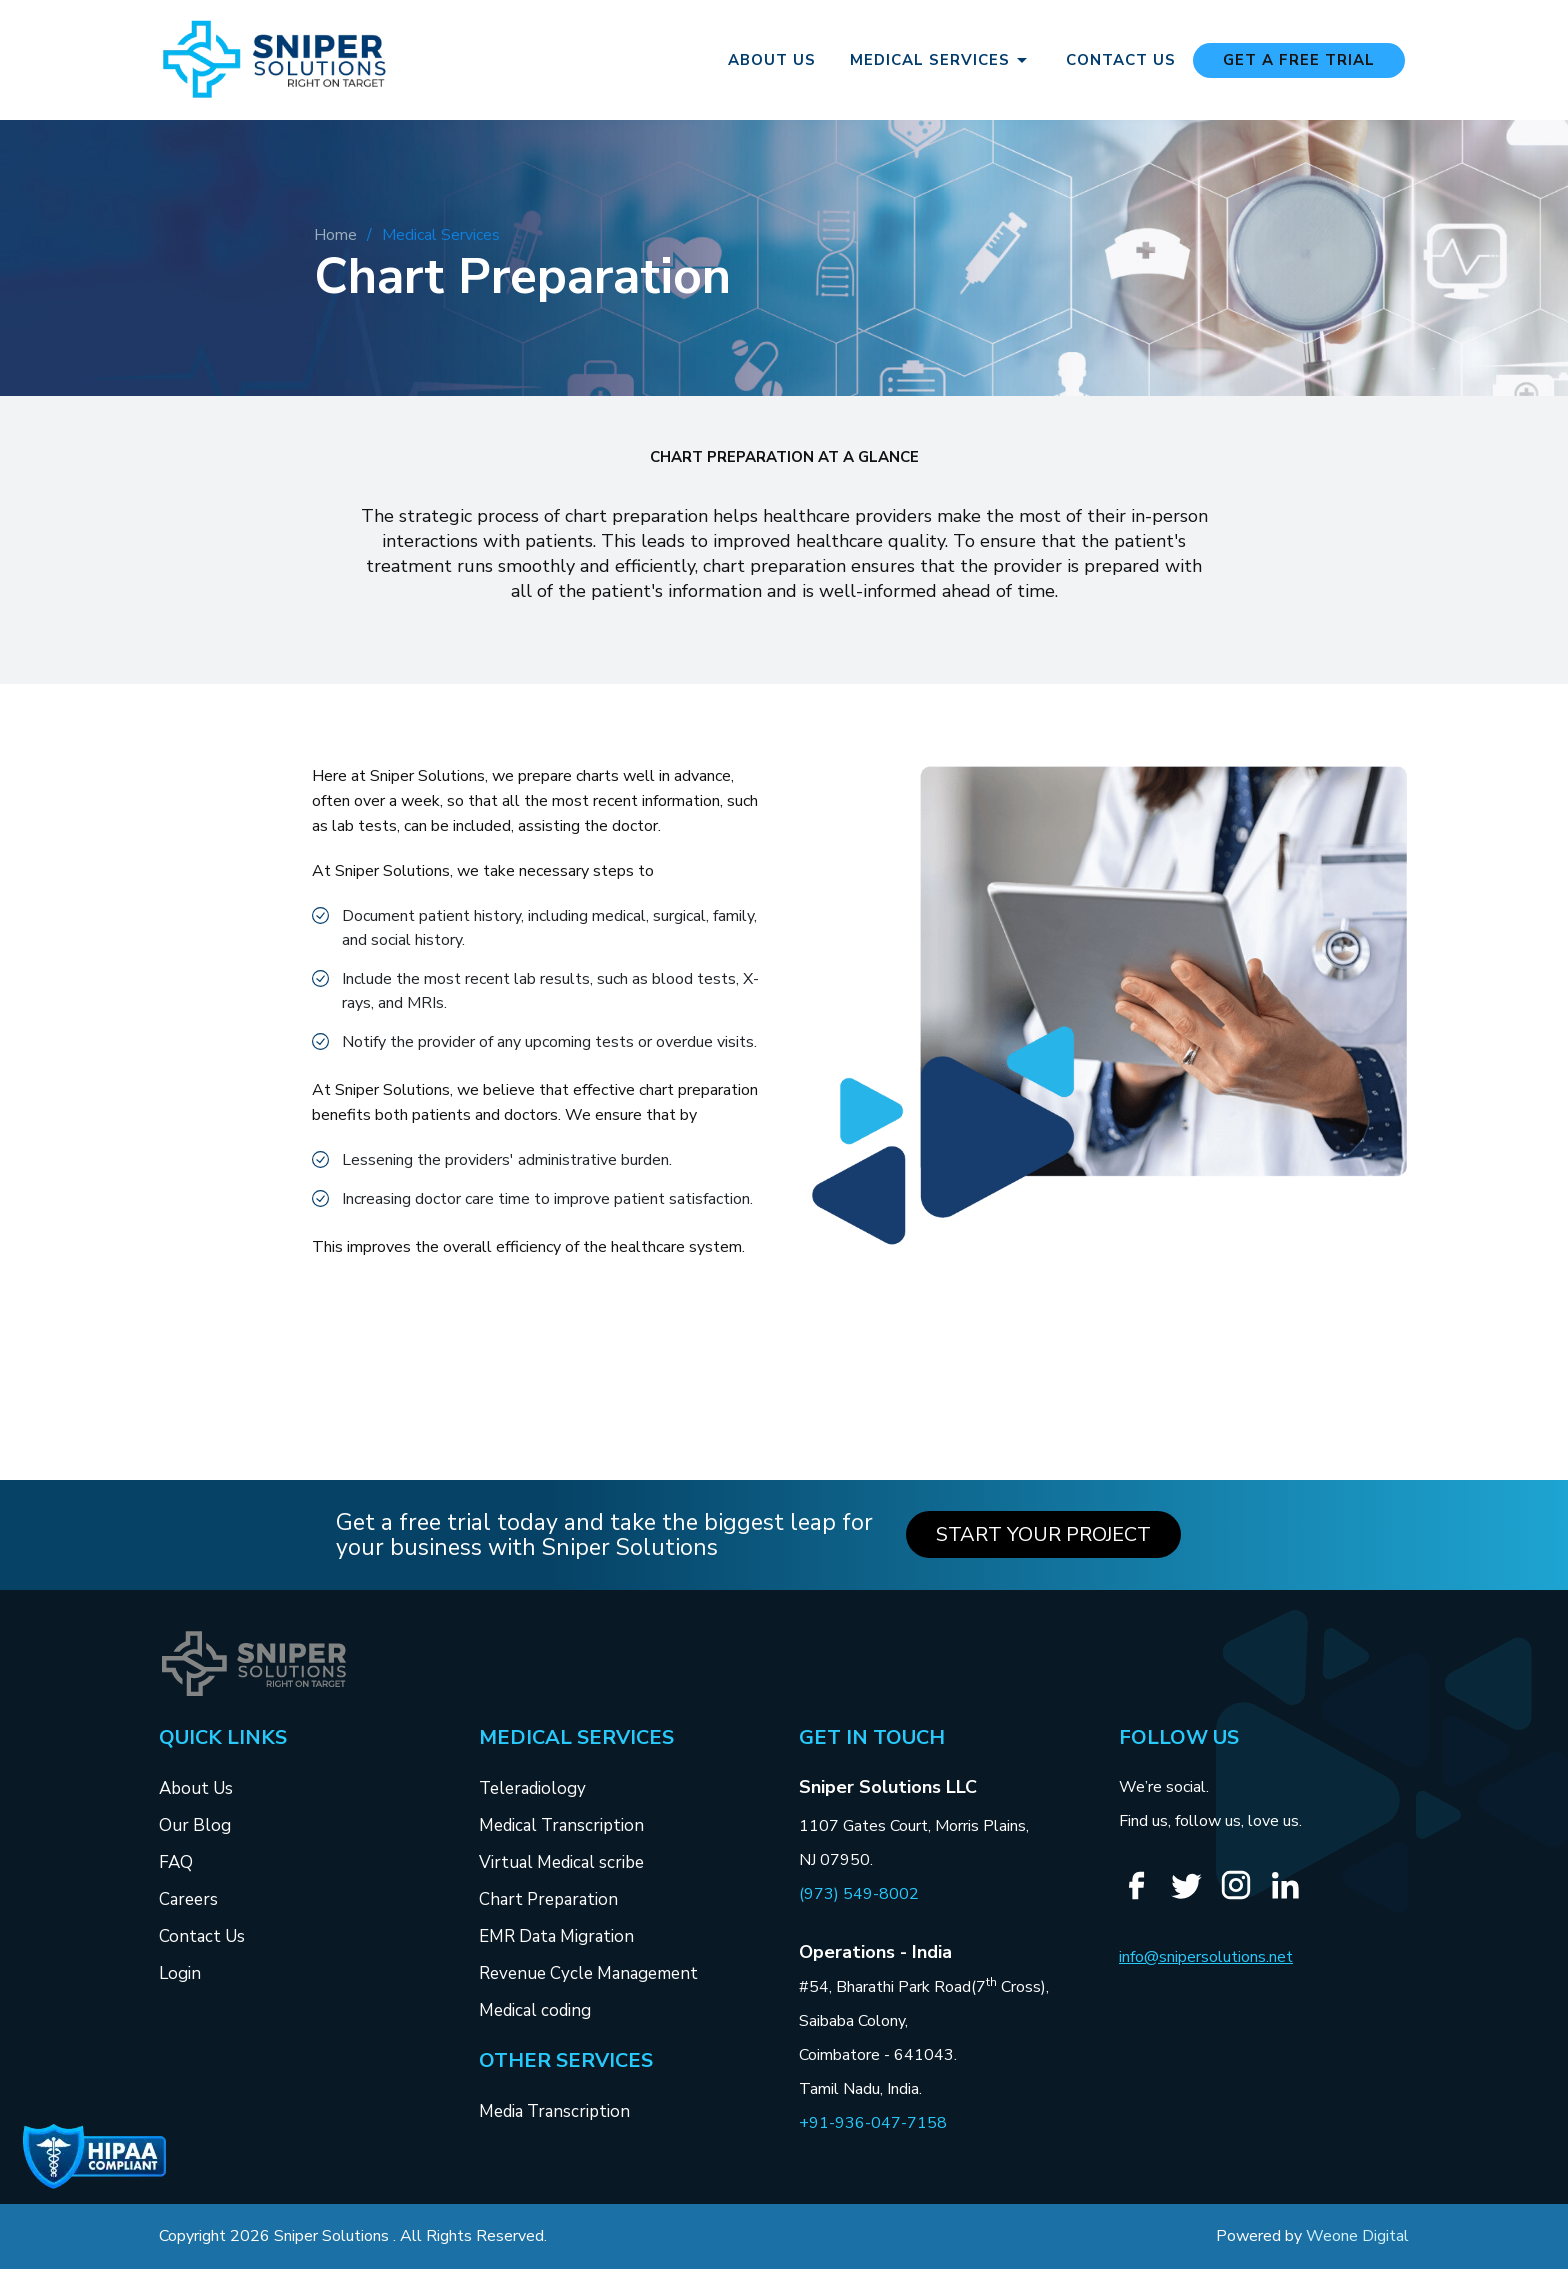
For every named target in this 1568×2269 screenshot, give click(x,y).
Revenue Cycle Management (588, 1973)
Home (335, 235)
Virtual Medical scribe (561, 1862)
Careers (188, 1899)
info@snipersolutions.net (1206, 1957)
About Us (772, 60)
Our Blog (195, 1825)
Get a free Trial (1299, 60)
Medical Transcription (561, 1825)
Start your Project (1043, 1534)
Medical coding (535, 2010)
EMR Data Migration (556, 1936)
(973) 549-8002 (859, 1894)
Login (180, 1973)
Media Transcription (554, 2111)
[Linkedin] (1293, 1897)
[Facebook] (1144, 1897)
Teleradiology (532, 1788)
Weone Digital (1357, 2236)
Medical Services (942, 60)
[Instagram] (1243, 1896)
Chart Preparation (548, 1899)
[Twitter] (1194, 1897)
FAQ (176, 1862)
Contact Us (1121, 60)
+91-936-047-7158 (873, 2123)
